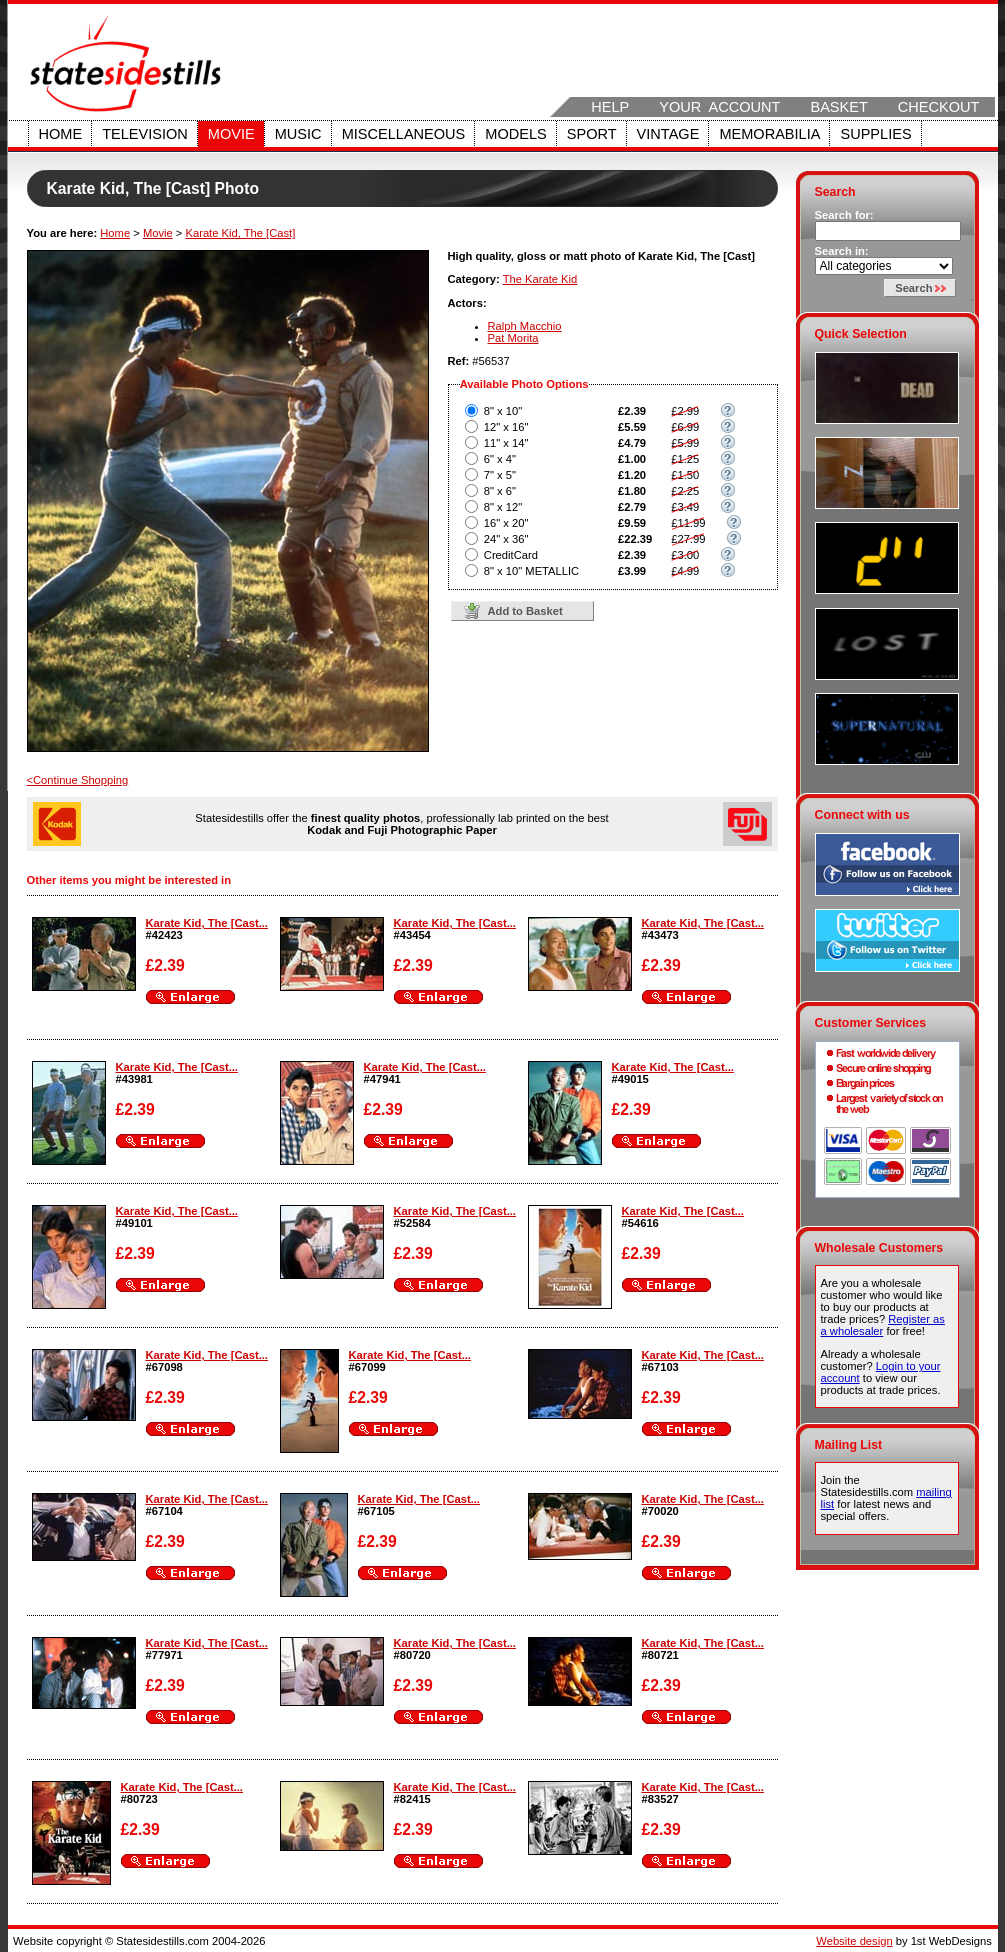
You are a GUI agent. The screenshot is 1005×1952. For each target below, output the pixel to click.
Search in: (842, 251)
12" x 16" (506, 427)
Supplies (875, 134)
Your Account (719, 107)
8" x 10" (503, 411)
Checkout (939, 107)
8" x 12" (503, 507)
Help (610, 107)
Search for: (844, 215)
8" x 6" (500, 491)
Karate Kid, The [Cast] (240, 233)
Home (61, 134)
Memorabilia (769, 134)
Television (145, 134)
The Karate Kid (540, 279)
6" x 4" (500, 459)
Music (298, 134)
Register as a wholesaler (883, 1325)
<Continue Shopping (78, 780)
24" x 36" (506, 539)
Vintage (668, 134)
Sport (592, 134)
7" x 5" (500, 475)
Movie (231, 134)
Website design (854, 1941)
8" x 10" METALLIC (531, 571)
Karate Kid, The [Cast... (207, 923)
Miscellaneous (404, 134)
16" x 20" (506, 523)
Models (515, 134)
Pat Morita (513, 338)
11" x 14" (506, 443)
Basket (838, 107)
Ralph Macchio (525, 326)
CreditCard (511, 555)
